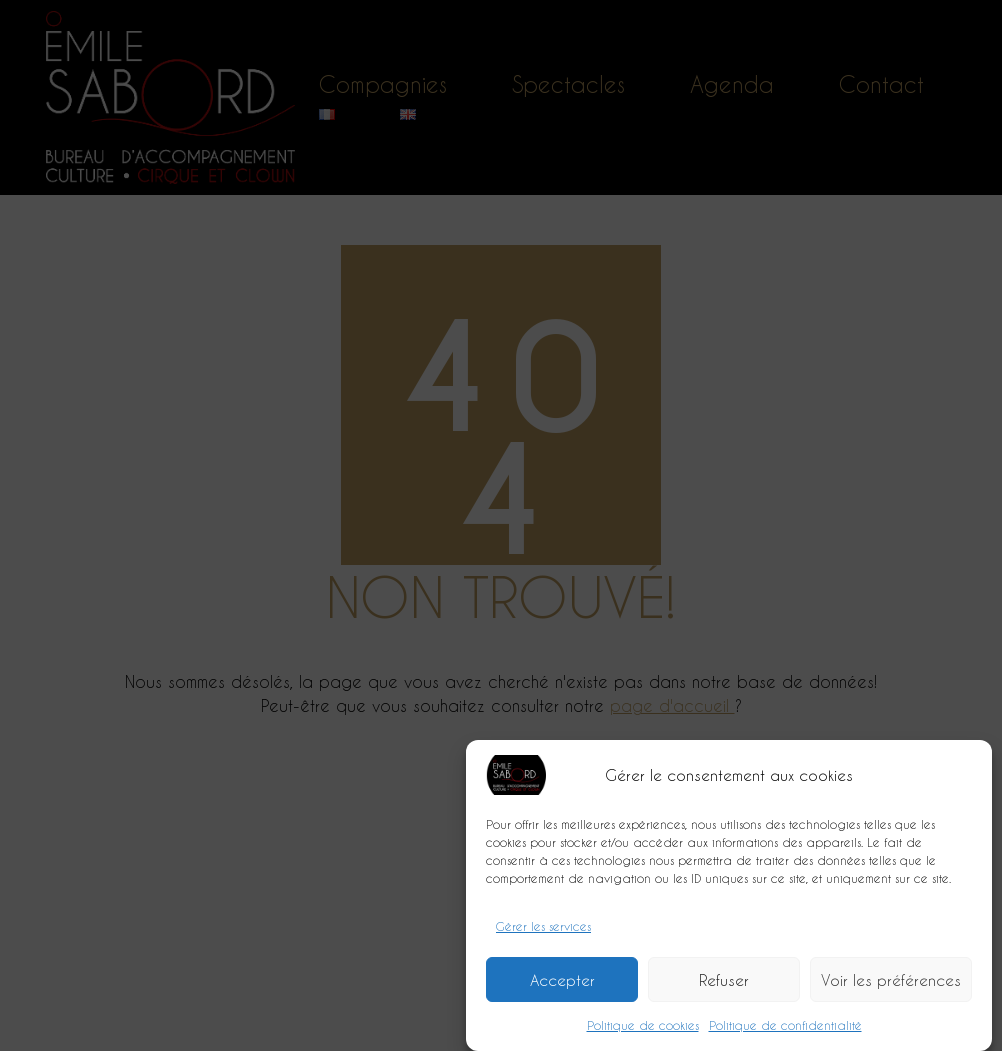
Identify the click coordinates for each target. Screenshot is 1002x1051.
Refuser (724, 985)
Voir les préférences (891, 985)
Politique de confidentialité (785, 1030)
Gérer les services (543, 931)
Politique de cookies (643, 1030)
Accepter (562, 985)
